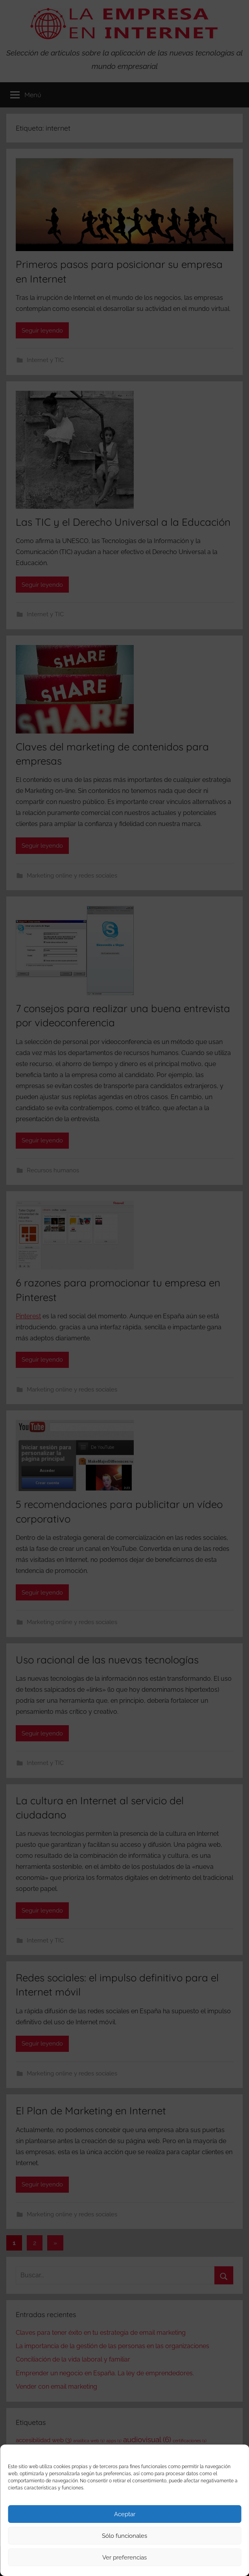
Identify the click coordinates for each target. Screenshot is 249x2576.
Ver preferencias (124, 2557)
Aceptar (124, 2514)
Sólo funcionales (124, 2535)
